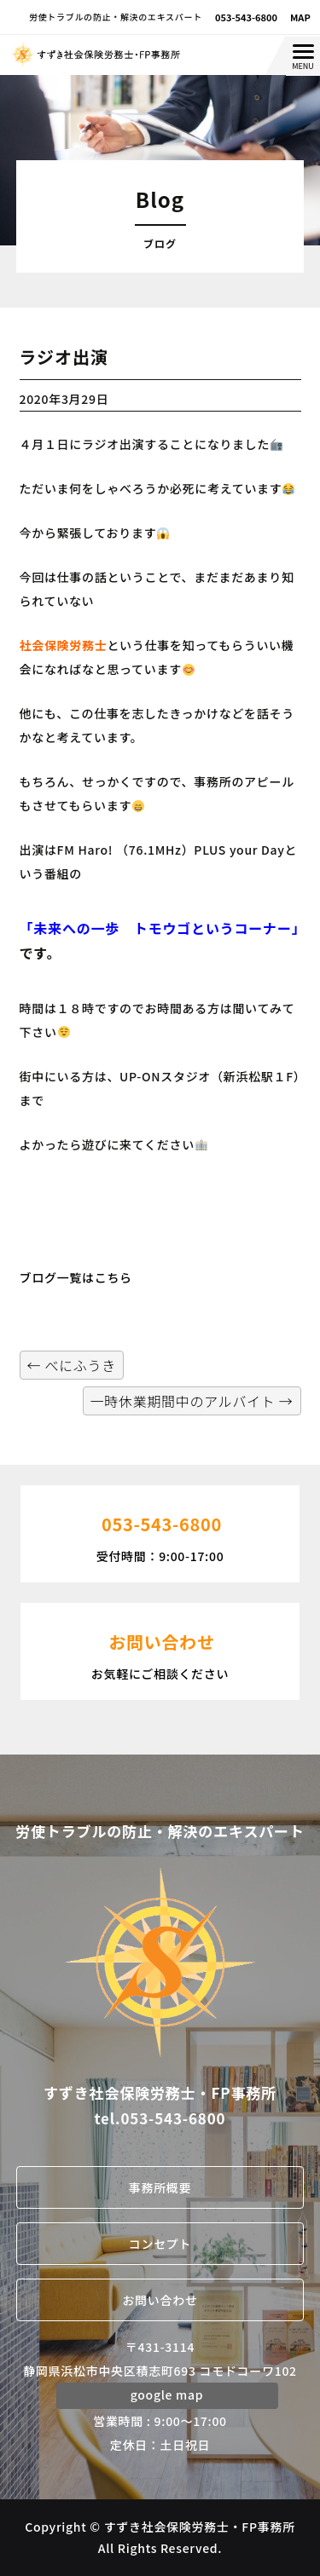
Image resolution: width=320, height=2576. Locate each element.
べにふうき (71, 1365)
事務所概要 (160, 2187)
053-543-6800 (246, 17)
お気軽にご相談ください (160, 1649)
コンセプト (160, 2243)
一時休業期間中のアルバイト (192, 1401)
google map (167, 2394)
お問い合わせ (159, 2299)
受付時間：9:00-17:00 (160, 1532)
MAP (300, 17)
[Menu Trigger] (303, 56)
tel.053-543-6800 (160, 2118)
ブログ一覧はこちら (76, 1277)
